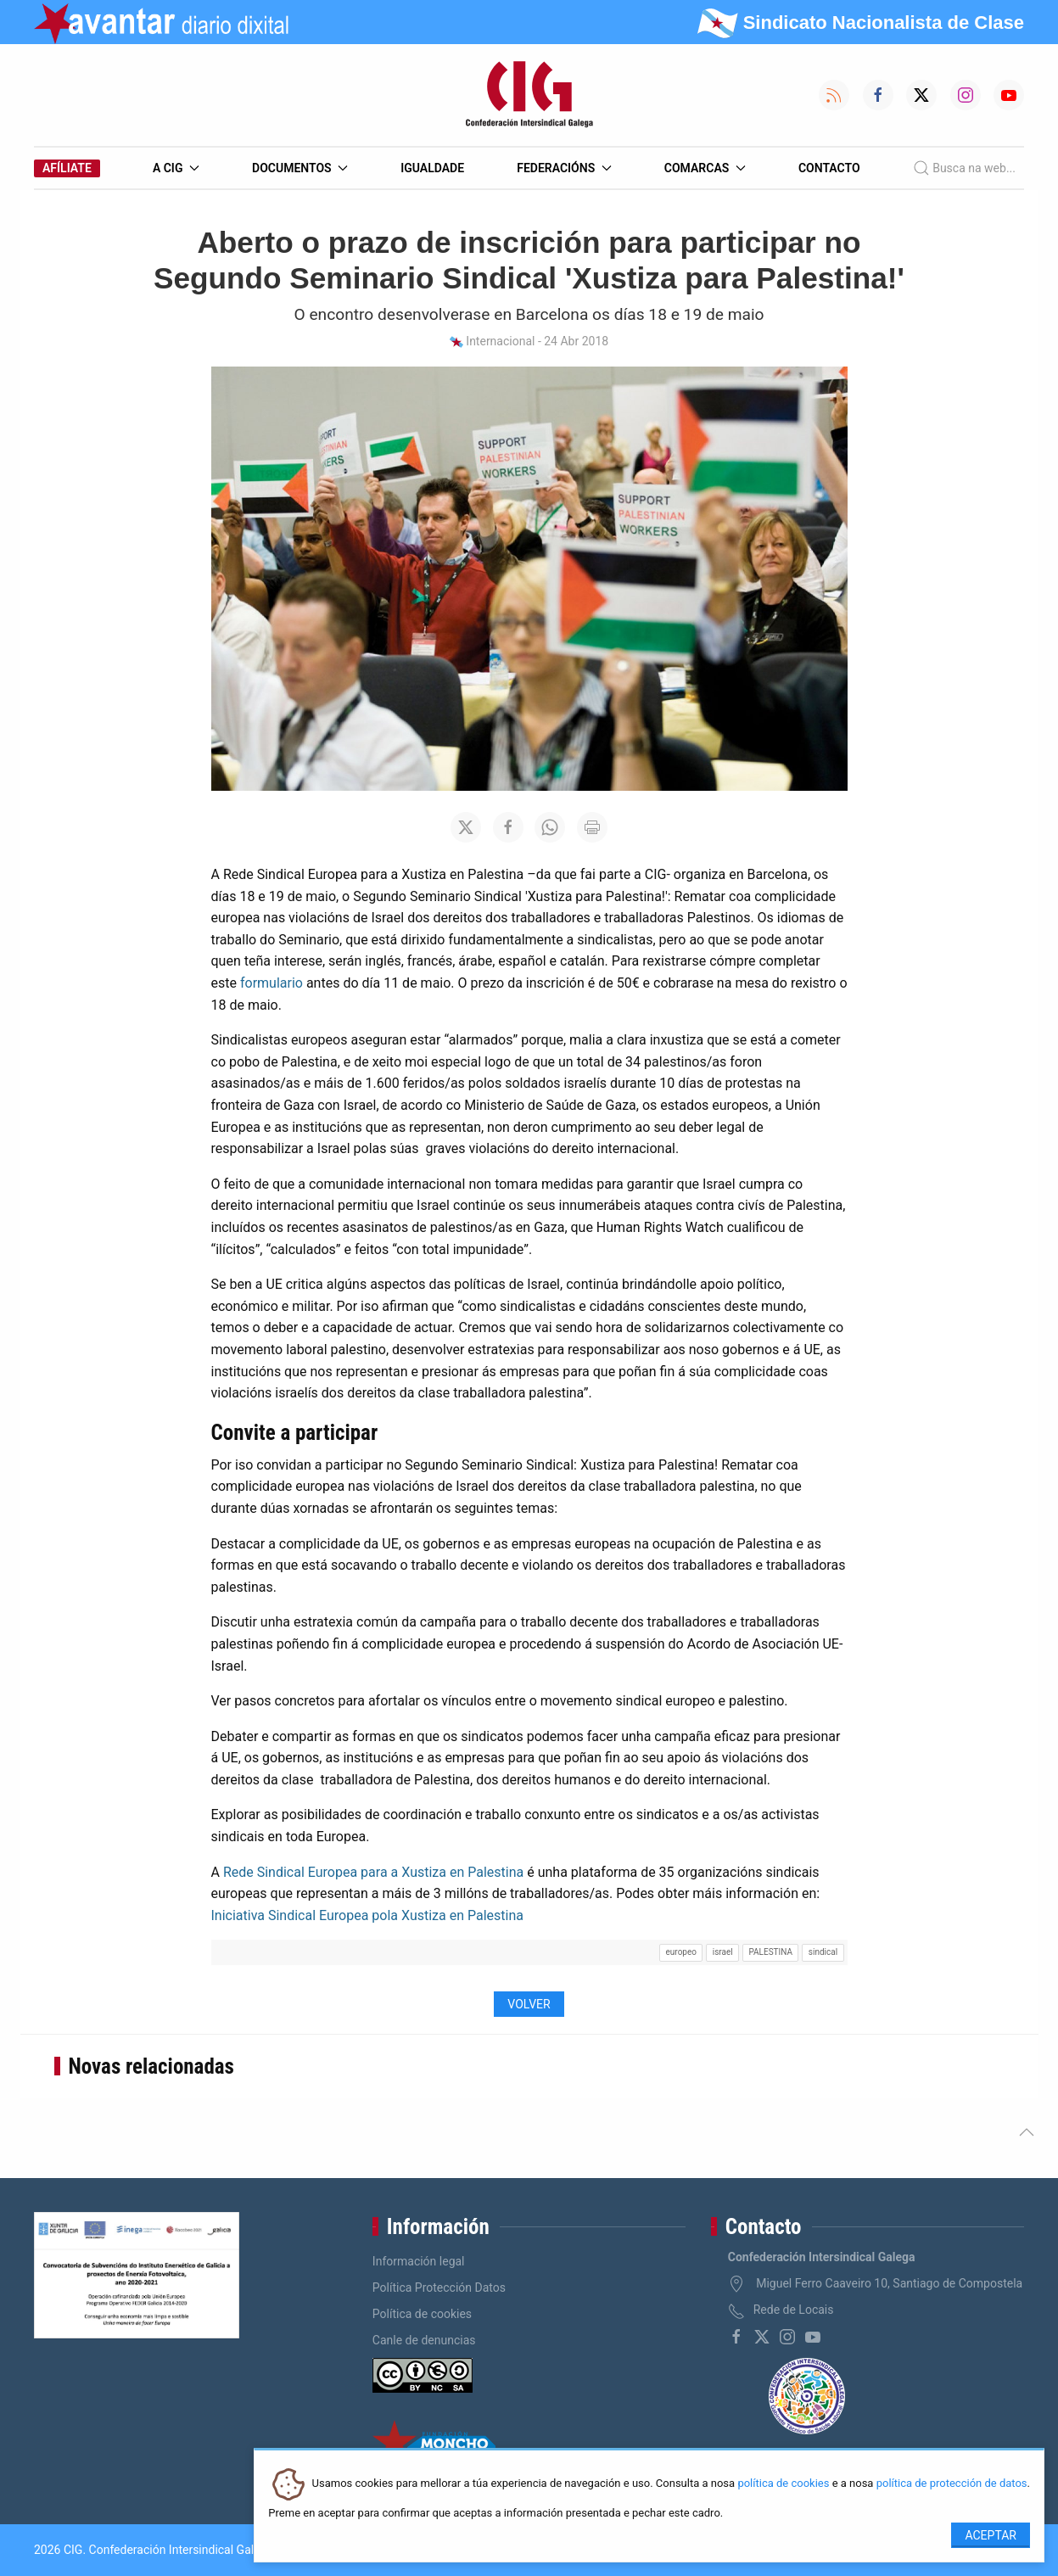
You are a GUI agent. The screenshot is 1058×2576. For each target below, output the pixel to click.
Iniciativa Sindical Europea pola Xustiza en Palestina (369, 1915)
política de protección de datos (951, 2484)
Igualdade (432, 168)
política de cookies (783, 2484)
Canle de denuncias (424, 2340)
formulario (271, 983)
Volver (528, 2004)
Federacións (564, 168)
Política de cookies (422, 2314)
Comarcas (705, 168)
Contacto (829, 168)
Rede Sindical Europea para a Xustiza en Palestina (373, 1872)
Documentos (300, 168)
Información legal (418, 2261)
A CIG (176, 168)
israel (723, 1952)
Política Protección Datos (439, 2287)
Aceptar (990, 2535)
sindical (823, 1952)
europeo (681, 1952)
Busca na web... (964, 168)
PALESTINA (770, 1952)
